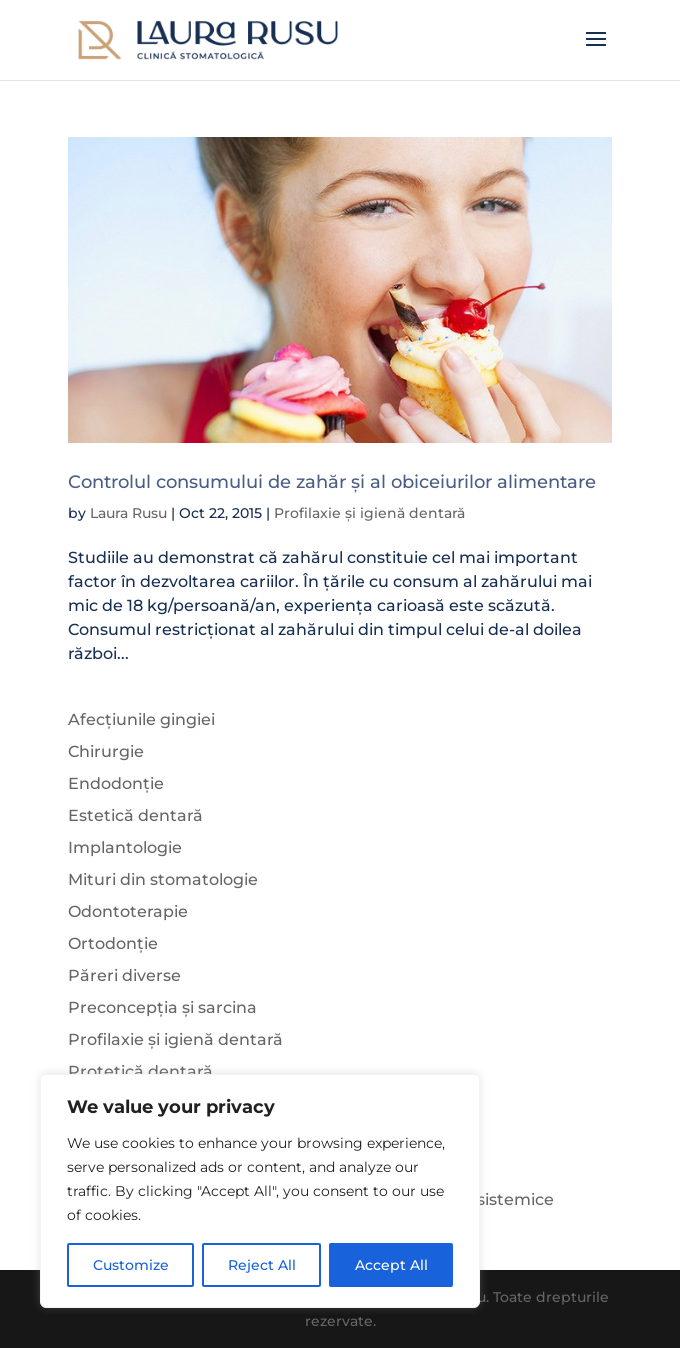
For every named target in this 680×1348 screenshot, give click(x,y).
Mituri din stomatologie (163, 879)
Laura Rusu (128, 513)
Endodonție (116, 783)
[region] (260, 1191)
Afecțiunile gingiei (141, 719)
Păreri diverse (124, 975)
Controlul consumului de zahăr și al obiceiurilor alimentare (332, 482)
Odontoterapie (128, 911)
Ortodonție (113, 943)
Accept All (391, 1265)
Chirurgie (106, 751)
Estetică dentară (135, 815)
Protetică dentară (140, 1071)
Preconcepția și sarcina (162, 1007)
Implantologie (125, 847)
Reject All (262, 1265)
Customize (131, 1265)
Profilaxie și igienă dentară (369, 513)
